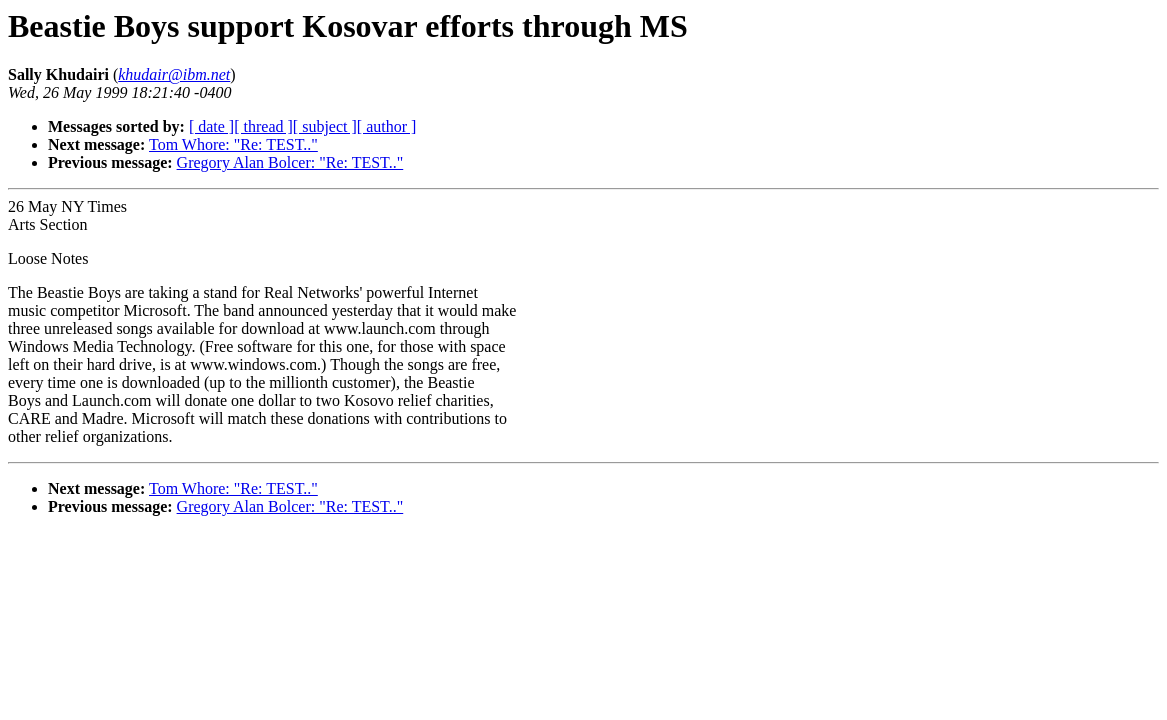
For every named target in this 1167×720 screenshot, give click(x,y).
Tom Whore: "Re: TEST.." (233, 144)
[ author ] (387, 126)
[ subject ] (325, 126)
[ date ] (211, 126)
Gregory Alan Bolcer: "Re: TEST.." (290, 162)
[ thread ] (263, 126)
